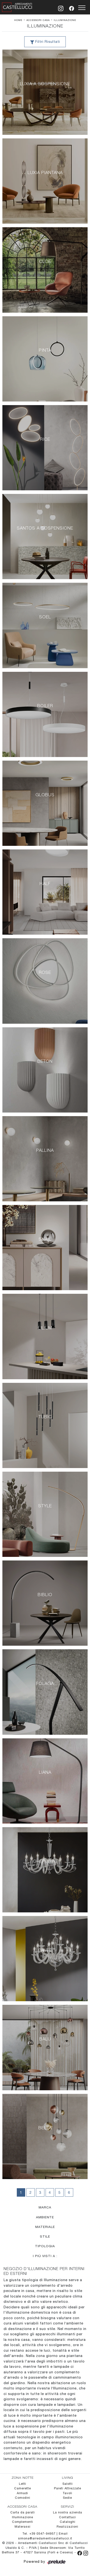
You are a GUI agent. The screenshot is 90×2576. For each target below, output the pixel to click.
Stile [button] (45, 2237)
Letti (22, 2484)
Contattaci (67, 2517)
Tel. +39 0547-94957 (39, 2534)
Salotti (67, 2484)
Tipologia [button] (45, 2246)
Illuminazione (65, 20)
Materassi (22, 2527)
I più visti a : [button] (45, 2256)
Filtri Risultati (45, 42)
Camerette (22, 2488)
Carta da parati (22, 2512)
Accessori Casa (38, 20)
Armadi (22, 2493)
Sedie (67, 2498)
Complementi (22, 2522)
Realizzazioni (67, 2527)
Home (18, 20)
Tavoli (67, 2493)
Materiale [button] (45, 2227)
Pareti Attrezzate (67, 2488)
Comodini (22, 2498)
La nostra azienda (67, 2512)
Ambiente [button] (45, 2217)
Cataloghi (67, 2522)
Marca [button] (45, 2207)
